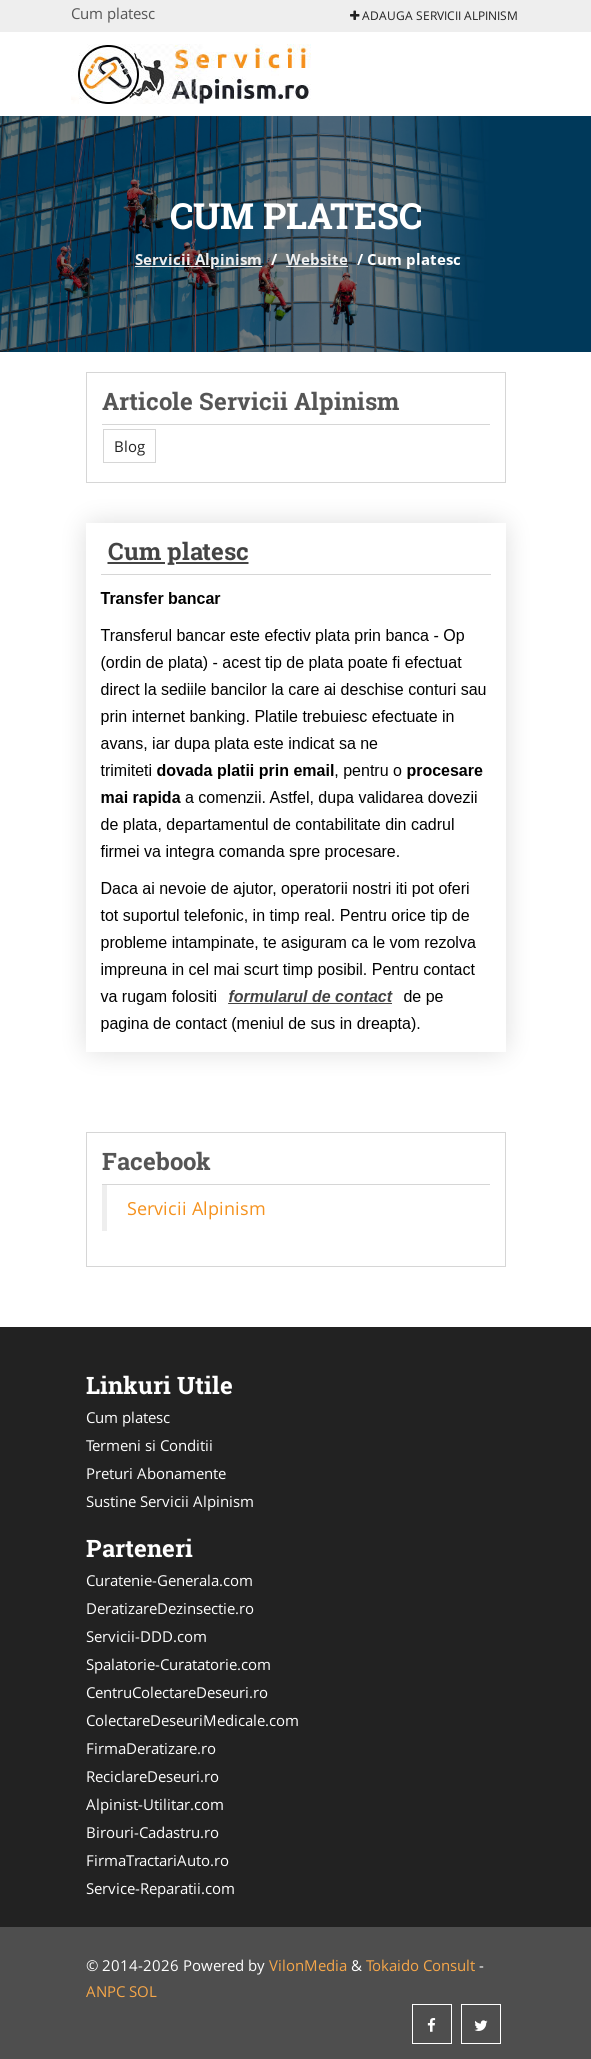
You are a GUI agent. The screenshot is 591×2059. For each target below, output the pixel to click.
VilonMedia (308, 1965)
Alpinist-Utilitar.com (155, 1804)
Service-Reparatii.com (160, 1888)
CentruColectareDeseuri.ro (177, 1692)
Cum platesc (178, 551)
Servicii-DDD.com (146, 1636)
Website (317, 259)
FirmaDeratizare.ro (151, 1748)
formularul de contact (310, 996)
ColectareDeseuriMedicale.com (192, 1720)
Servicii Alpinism (198, 259)
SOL (143, 1991)
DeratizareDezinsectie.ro (170, 1608)
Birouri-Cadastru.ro (152, 1832)
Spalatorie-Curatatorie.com (178, 1664)
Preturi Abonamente (156, 1473)
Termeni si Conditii (149, 1445)
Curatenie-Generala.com (169, 1580)
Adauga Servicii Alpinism (434, 15)
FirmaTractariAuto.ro (157, 1860)
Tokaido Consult (420, 1965)
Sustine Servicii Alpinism (170, 1501)
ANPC (105, 1991)
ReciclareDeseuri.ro (152, 1776)
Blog (129, 446)
